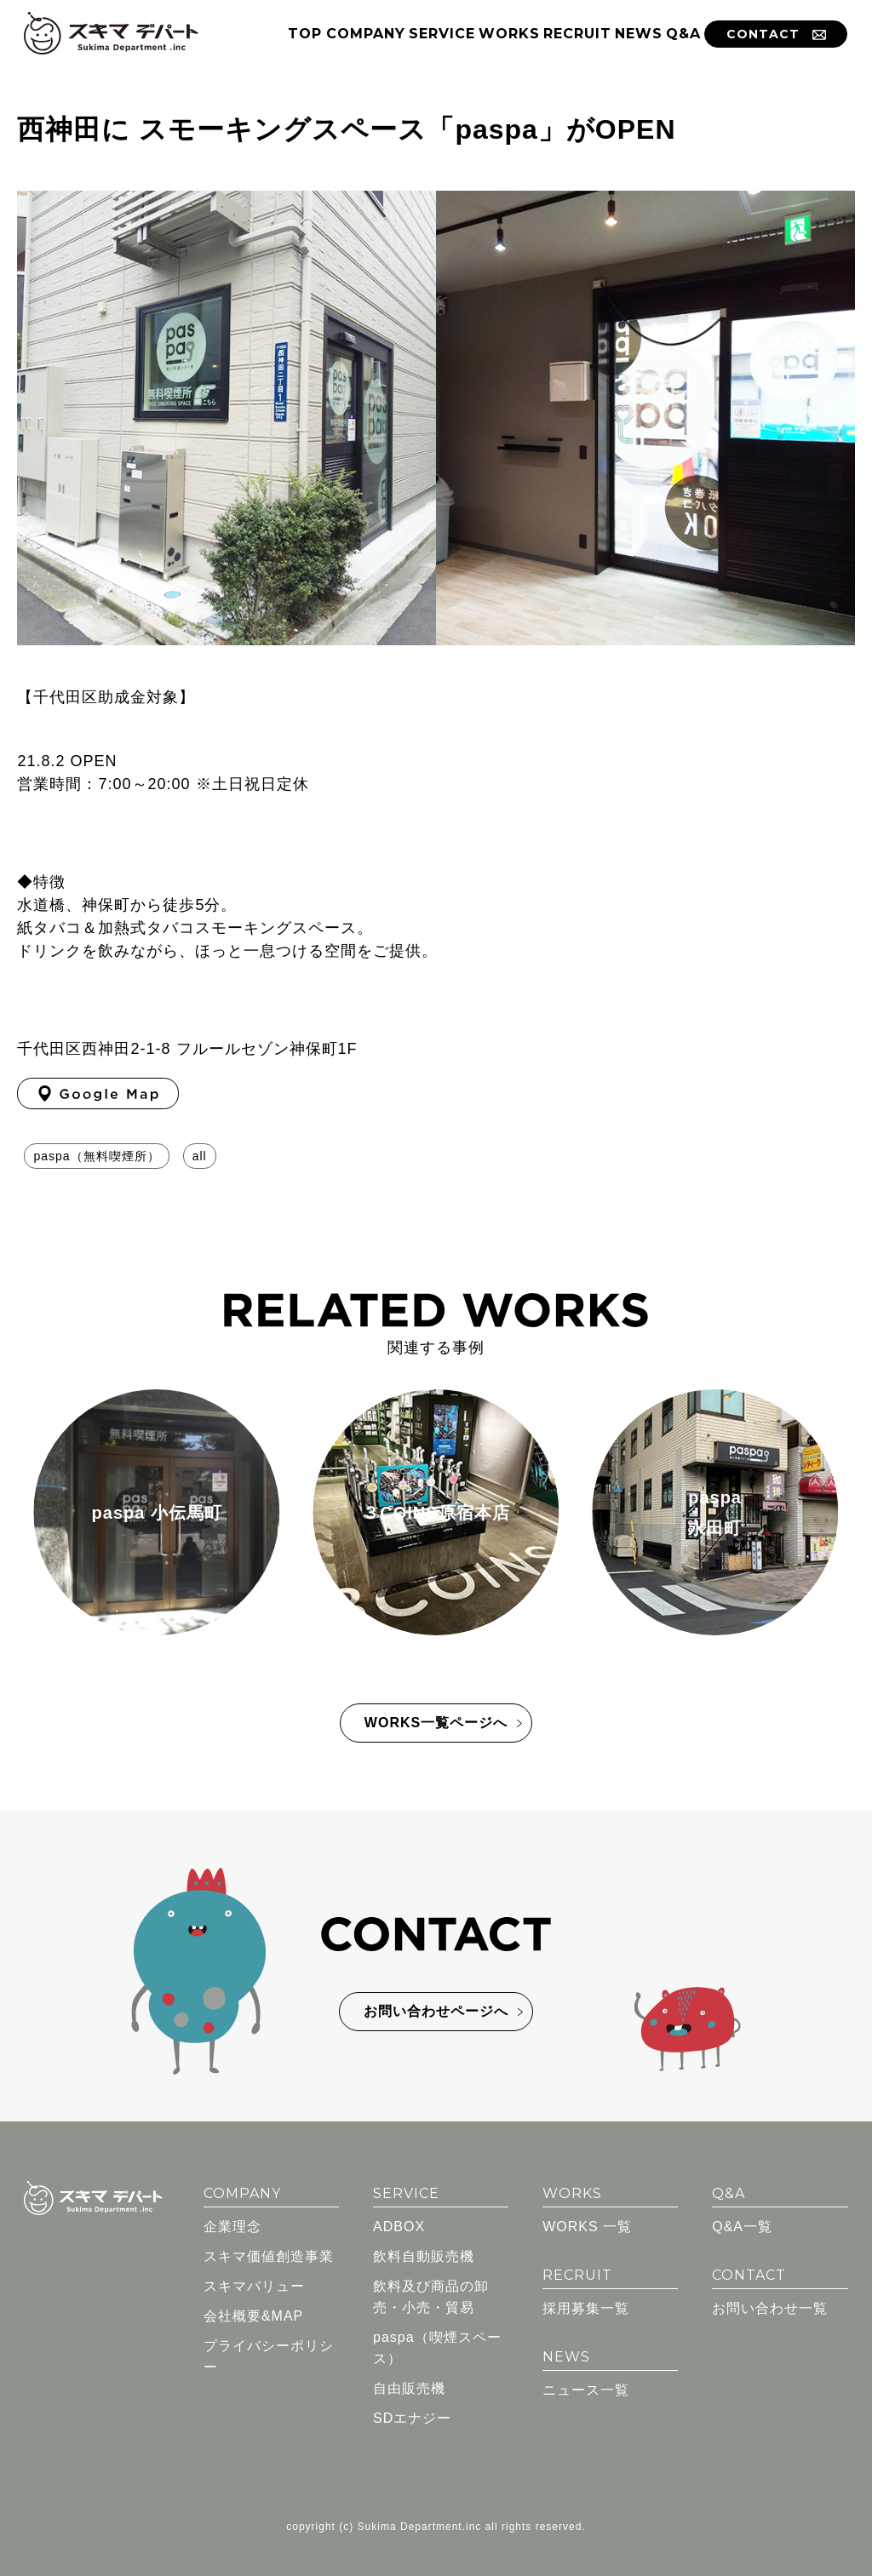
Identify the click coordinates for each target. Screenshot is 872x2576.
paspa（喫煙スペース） (437, 2344)
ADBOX (399, 2223)
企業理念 (232, 2223)
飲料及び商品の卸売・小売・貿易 (431, 2293)
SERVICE (442, 34)
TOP (305, 34)
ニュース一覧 (585, 2386)
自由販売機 (409, 2385)
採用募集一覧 (585, 2305)
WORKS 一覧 (587, 2223)
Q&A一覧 (742, 2223)
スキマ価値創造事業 (269, 2253)
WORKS (509, 34)
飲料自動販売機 (423, 2253)
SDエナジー (412, 2414)
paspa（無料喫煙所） (96, 1156)
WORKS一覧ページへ (436, 1719)
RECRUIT (577, 34)
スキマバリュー (254, 2282)
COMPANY (365, 34)
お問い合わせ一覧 (770, 2305)
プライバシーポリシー (269, 2353)
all (199, 1156)
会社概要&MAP (253, 2312)
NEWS (639, 34)
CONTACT (776, 34)
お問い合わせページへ (436, 2008)
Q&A (683, 34)
